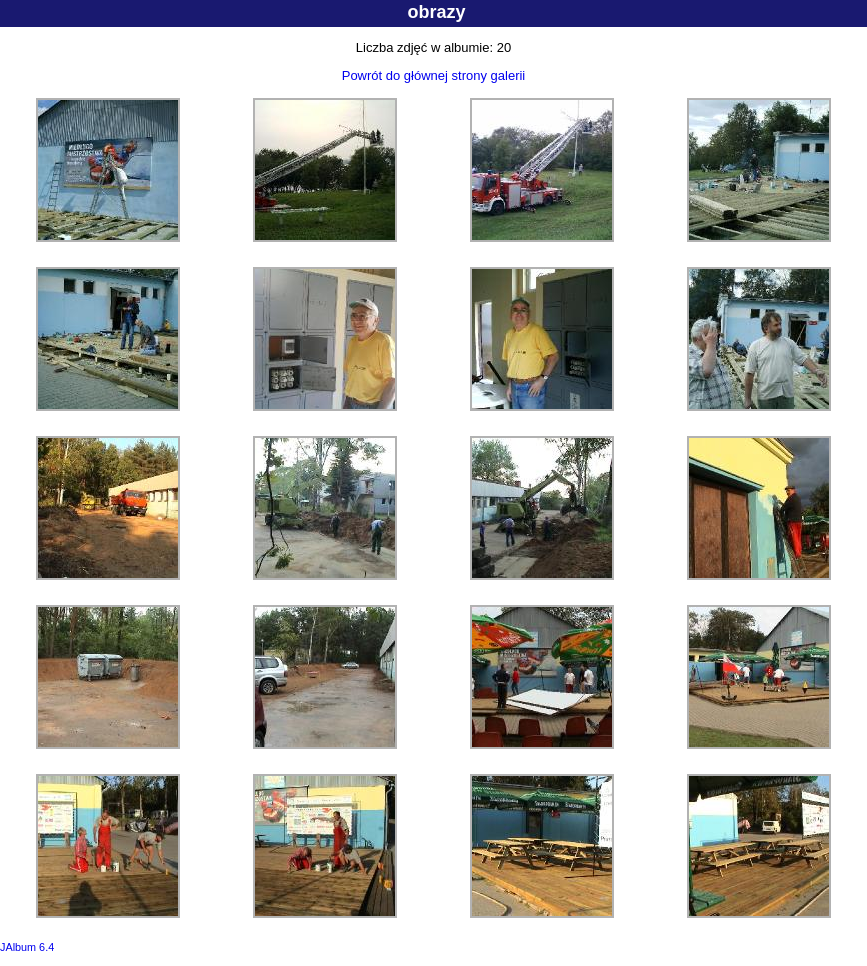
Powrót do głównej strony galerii (434, 75)
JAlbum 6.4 (27, 947)
